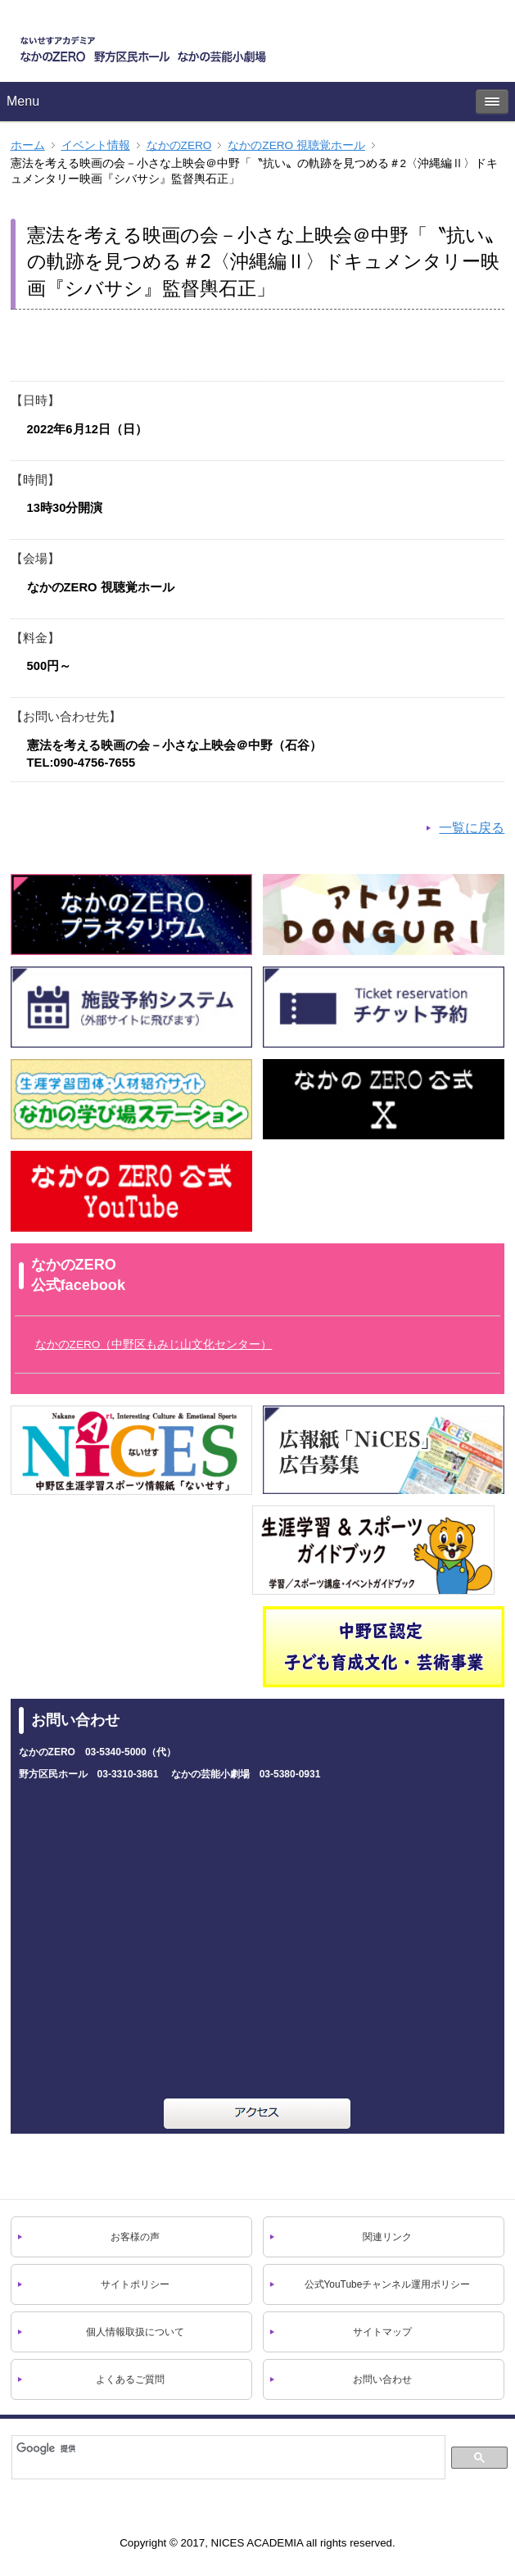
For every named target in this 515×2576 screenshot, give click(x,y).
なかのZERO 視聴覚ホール (296, 145)
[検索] (226, 2449)
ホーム (28, 145)
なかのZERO (179, 145)
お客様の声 (135, 2237)
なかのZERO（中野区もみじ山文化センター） (154, 1344)
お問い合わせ (382, 2379)
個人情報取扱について (135, 2332)
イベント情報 (95, 145)
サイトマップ (382, 2332)
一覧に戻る (471, 828)
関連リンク (387, 2237)
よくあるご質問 (130, 2379)
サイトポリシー (135, 2284)
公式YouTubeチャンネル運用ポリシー (388, 2284)
